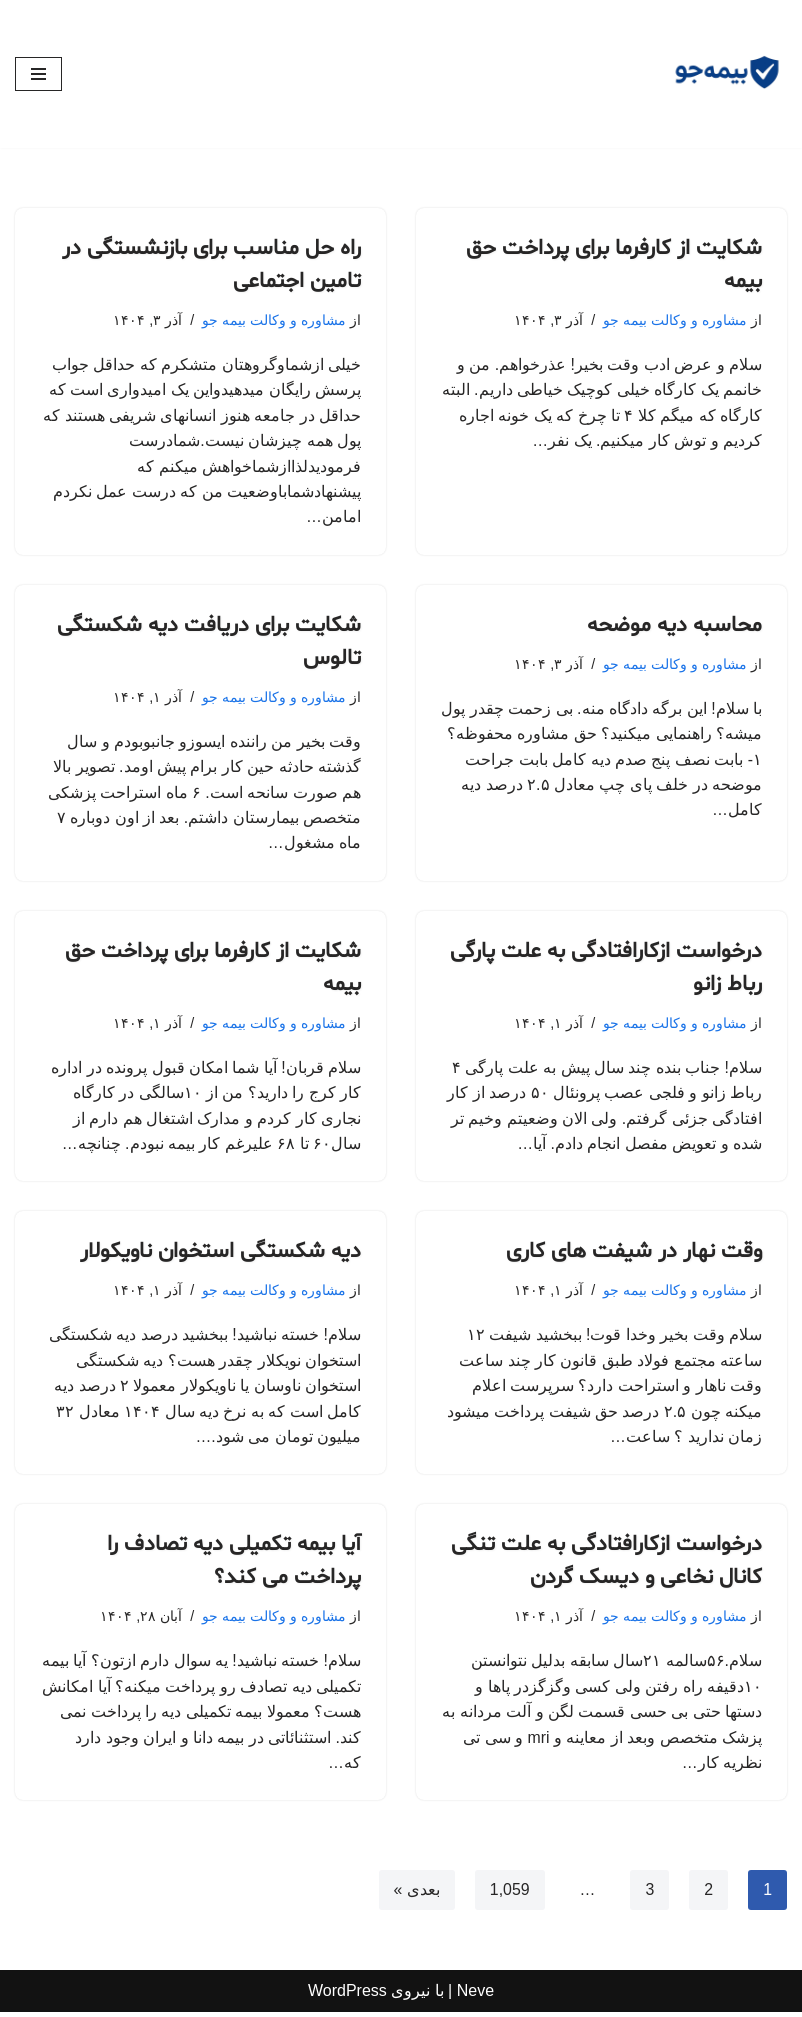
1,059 (509, 1895)
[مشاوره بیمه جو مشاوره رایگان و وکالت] (727, 74)
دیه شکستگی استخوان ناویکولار (220, 1256)
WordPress (347, 1996)
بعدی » (416, 1895)
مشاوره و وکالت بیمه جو (675, 320)
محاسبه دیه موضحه (674, 627)
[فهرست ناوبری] (38, 74)
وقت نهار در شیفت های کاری (634, 1256)
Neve (475, 1996)
